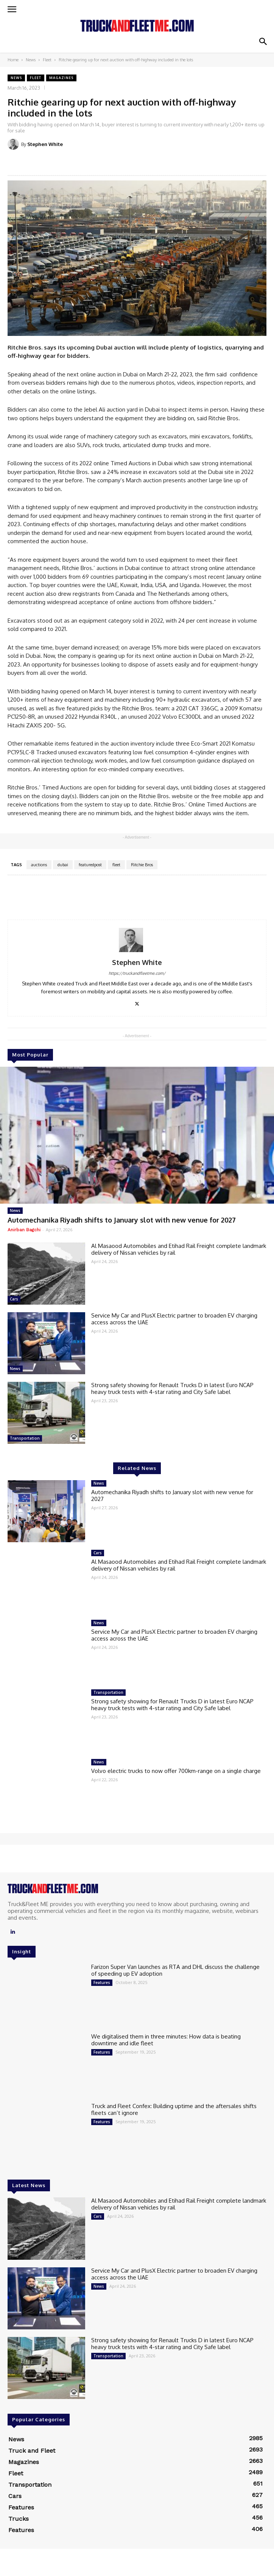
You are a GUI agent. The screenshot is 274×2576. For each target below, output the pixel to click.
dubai (63, 864)
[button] (262, 42)
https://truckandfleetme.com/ (137, 973)
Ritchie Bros (142, 864)
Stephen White (45, 144)
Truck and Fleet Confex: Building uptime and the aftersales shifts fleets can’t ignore (174, 2109)
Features (101, 1982)
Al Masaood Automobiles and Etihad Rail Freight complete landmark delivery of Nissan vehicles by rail (178, 1249)
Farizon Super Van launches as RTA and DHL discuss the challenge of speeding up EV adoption (175, 1970)
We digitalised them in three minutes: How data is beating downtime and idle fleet (166, 2040)
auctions (39, 864)
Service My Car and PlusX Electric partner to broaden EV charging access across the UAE (174, 1319)
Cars (14, 1299)
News (31, 59)
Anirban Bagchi (24, 1229)
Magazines (61, 78)
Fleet (47, 59)
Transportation (25, 1438)
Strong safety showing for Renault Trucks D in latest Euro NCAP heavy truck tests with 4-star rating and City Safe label (172, 1388)
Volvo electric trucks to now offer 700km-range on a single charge (176, 1770)
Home (13, 59)
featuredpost (90, 864)
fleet (116, 864)
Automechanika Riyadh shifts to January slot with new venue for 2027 (122, 1220)
